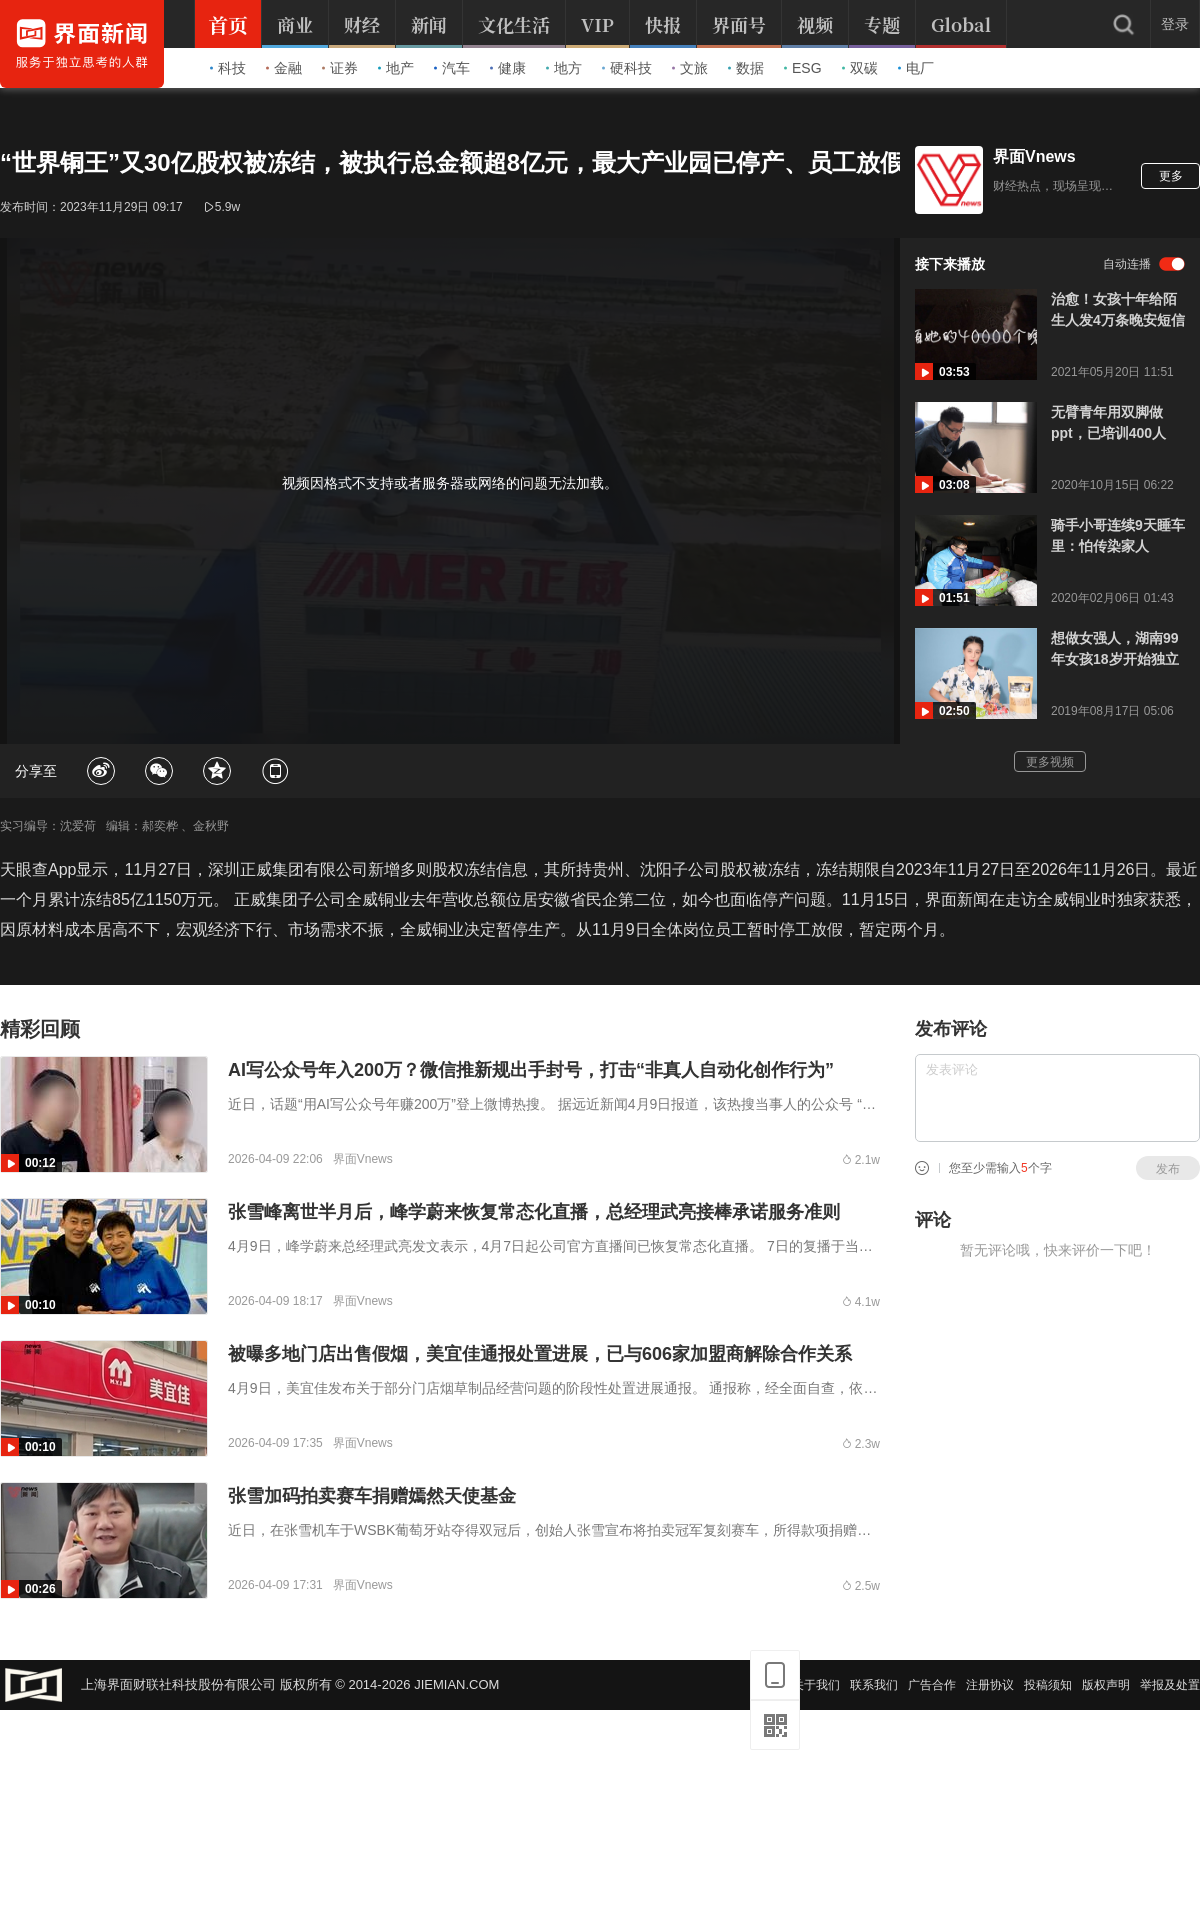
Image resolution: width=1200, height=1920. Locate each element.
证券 (340, 68)
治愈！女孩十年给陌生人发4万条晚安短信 (1118, 309)
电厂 (916, 68)
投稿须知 (1048, 1685)
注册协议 (990, 1685)
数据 (746, 68)
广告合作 (932, 1685)
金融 (284, 68)
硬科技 (627, 68)
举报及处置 (1170, 1685)
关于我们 (816, 1685)
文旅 (690, 68)
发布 (1168, 1169)
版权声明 (1106, 1685)
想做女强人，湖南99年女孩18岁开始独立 (1115, 648)
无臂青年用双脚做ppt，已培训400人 (1108, 422)
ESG (803, 68)
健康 (508, 68)
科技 (228, 68)
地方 (564, 68)
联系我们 (874, 1685)
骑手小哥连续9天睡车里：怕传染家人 (1118, 535)
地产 (396, 68)
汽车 (452, 68)
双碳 (860, 68)
